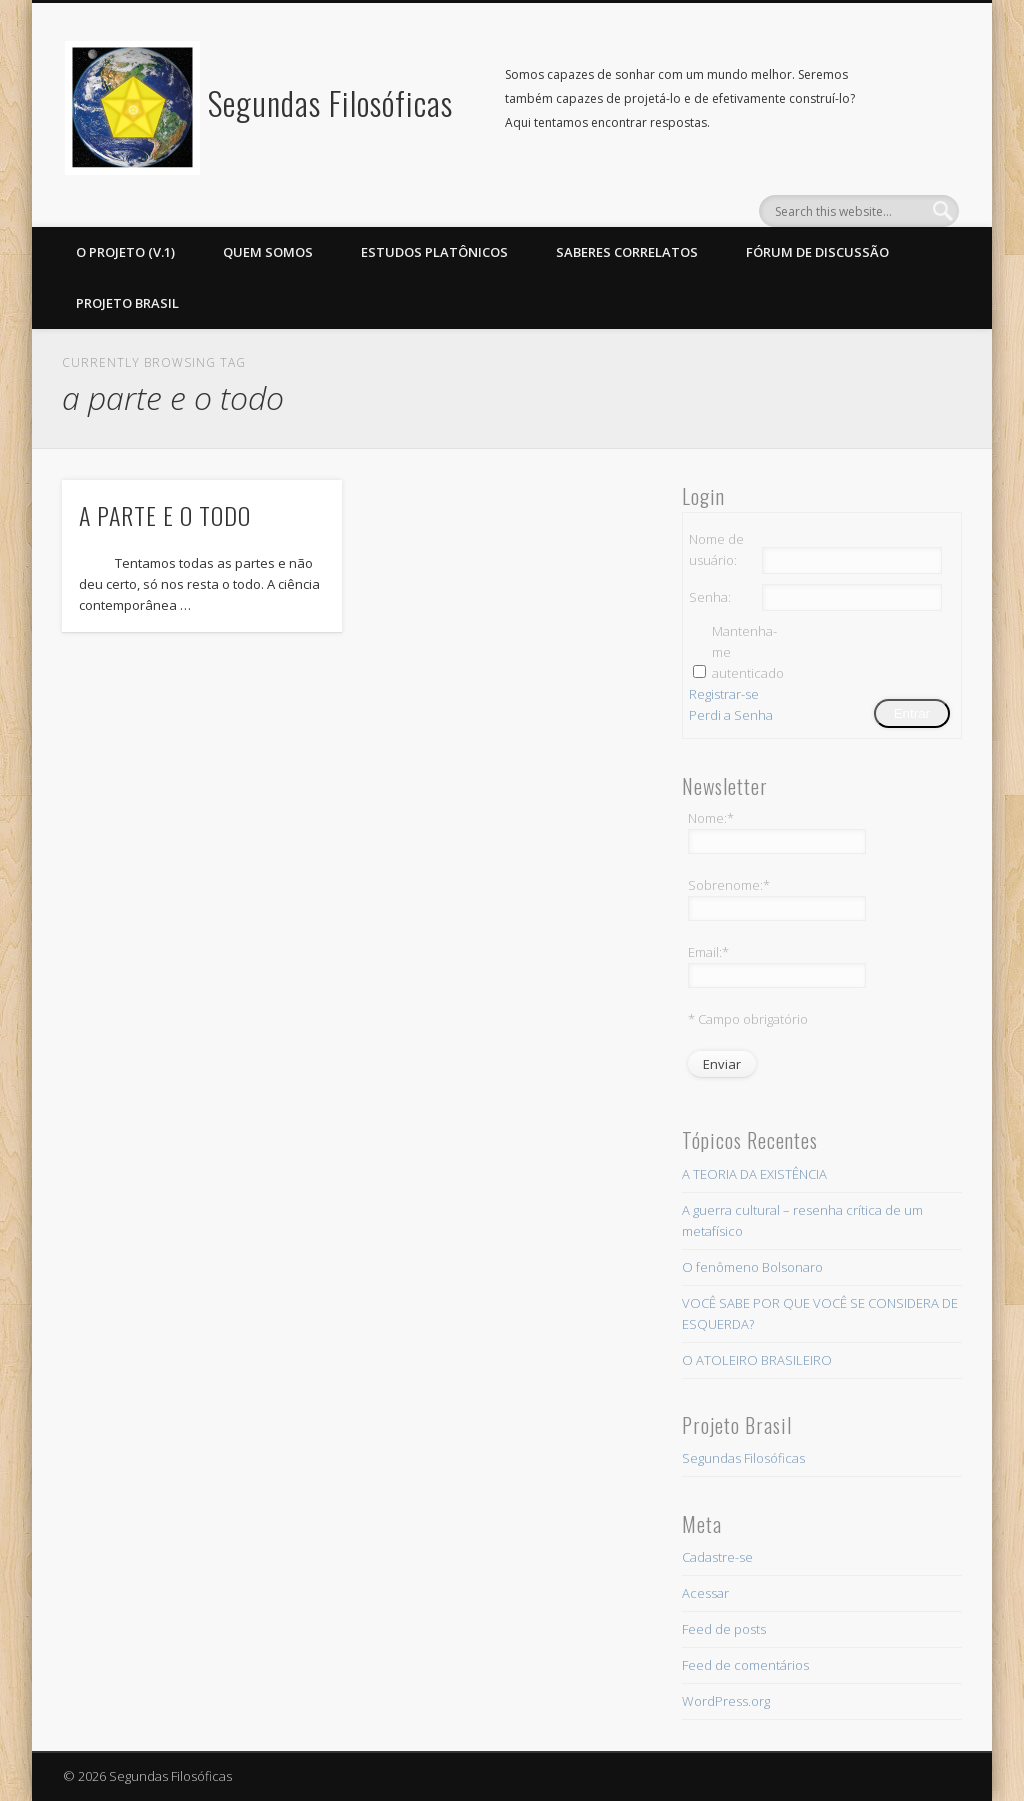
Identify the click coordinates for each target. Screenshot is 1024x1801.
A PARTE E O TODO (165, 515)
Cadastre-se (717, 1557)
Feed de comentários (745, 1665)
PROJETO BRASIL (127, 303)
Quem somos (268, 252)
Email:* (708, 952)
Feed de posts (724, 1629)
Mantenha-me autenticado (747, 652)
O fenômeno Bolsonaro (752, 1267)
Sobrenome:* (729, 885)
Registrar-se (724, 694)
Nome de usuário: (716, 549)
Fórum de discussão (817, 252)
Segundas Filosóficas (330, 102)
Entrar (912, 713)
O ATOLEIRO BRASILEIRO (757, 1360)
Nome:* (711, 818)
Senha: (710, 597)
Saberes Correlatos (627, 252)
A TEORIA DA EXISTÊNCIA (754, 1174)
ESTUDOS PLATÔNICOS (434, 252)
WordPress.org (726, 1701)
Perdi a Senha (731, 715)
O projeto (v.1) (125, 252)
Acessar (705, 1593)
